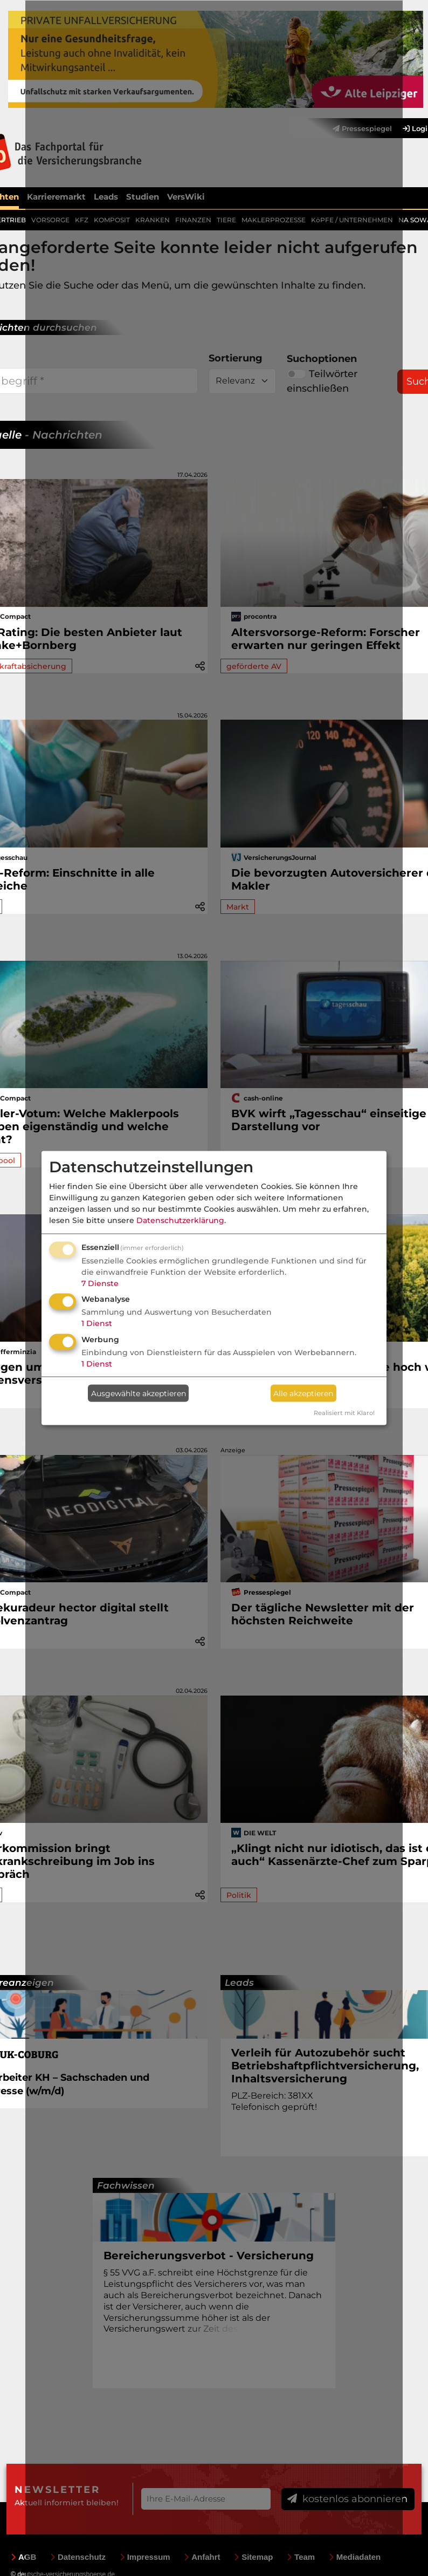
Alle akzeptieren (303, 1393)
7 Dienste (100, 1283)
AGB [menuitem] (23, 2557)
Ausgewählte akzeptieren (138, 1393)
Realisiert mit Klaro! (344, 1413)
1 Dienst (96, 1323)
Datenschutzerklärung (180, 1220)
